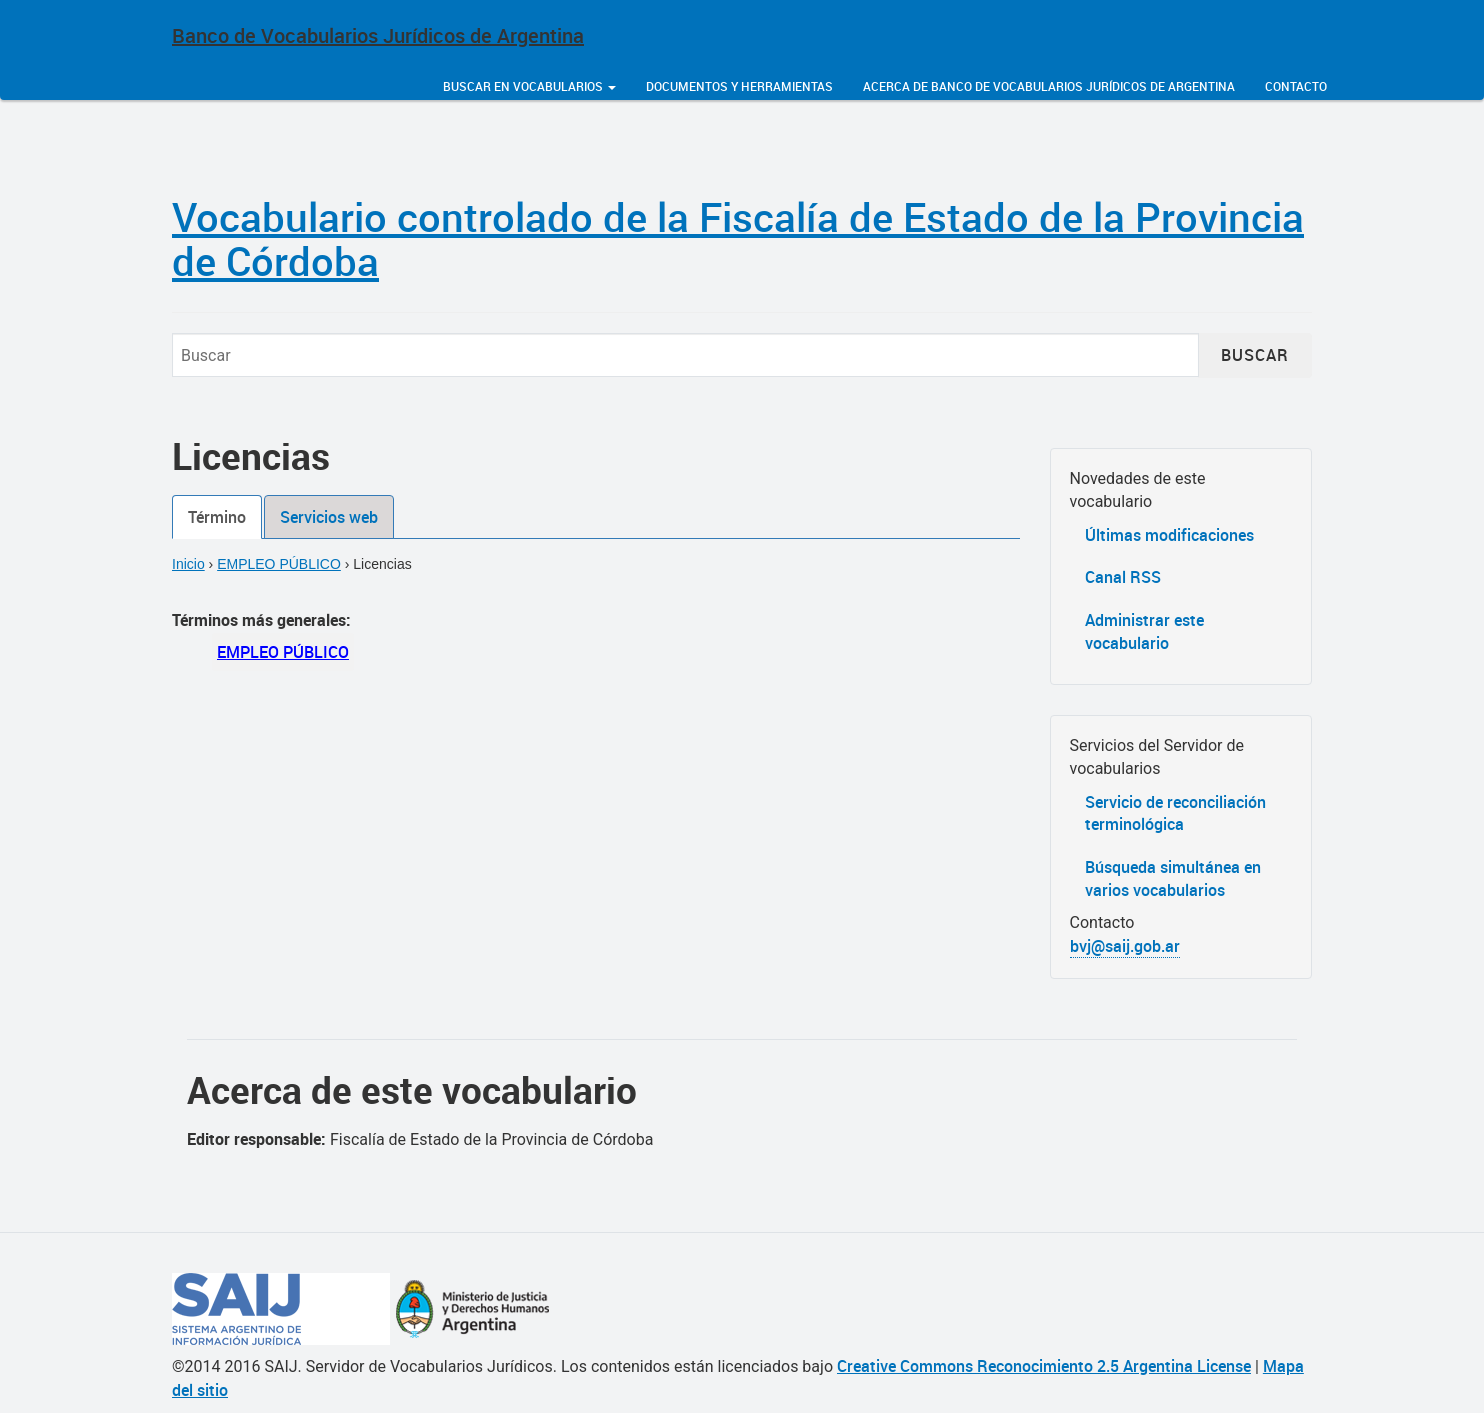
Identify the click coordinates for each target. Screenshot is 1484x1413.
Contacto (1296, 86)
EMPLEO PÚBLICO (279, 564)
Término (217, 517)
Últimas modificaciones (1169, 535)
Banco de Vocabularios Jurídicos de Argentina (378, 35)
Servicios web (329, 517)
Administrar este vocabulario (1144, 631)
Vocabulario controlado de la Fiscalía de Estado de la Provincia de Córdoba (738, 239)
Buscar (1255, 355)
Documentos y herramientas (739, 86)
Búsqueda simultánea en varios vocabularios (1173, 878)
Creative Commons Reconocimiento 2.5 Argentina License (1044, 1366)
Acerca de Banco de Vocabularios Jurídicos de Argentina (1049, 86)
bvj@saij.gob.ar (1125, 946)
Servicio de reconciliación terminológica (1175, 813)
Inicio (188, 564)
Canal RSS (1123, 577)
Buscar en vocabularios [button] (529, 86)
